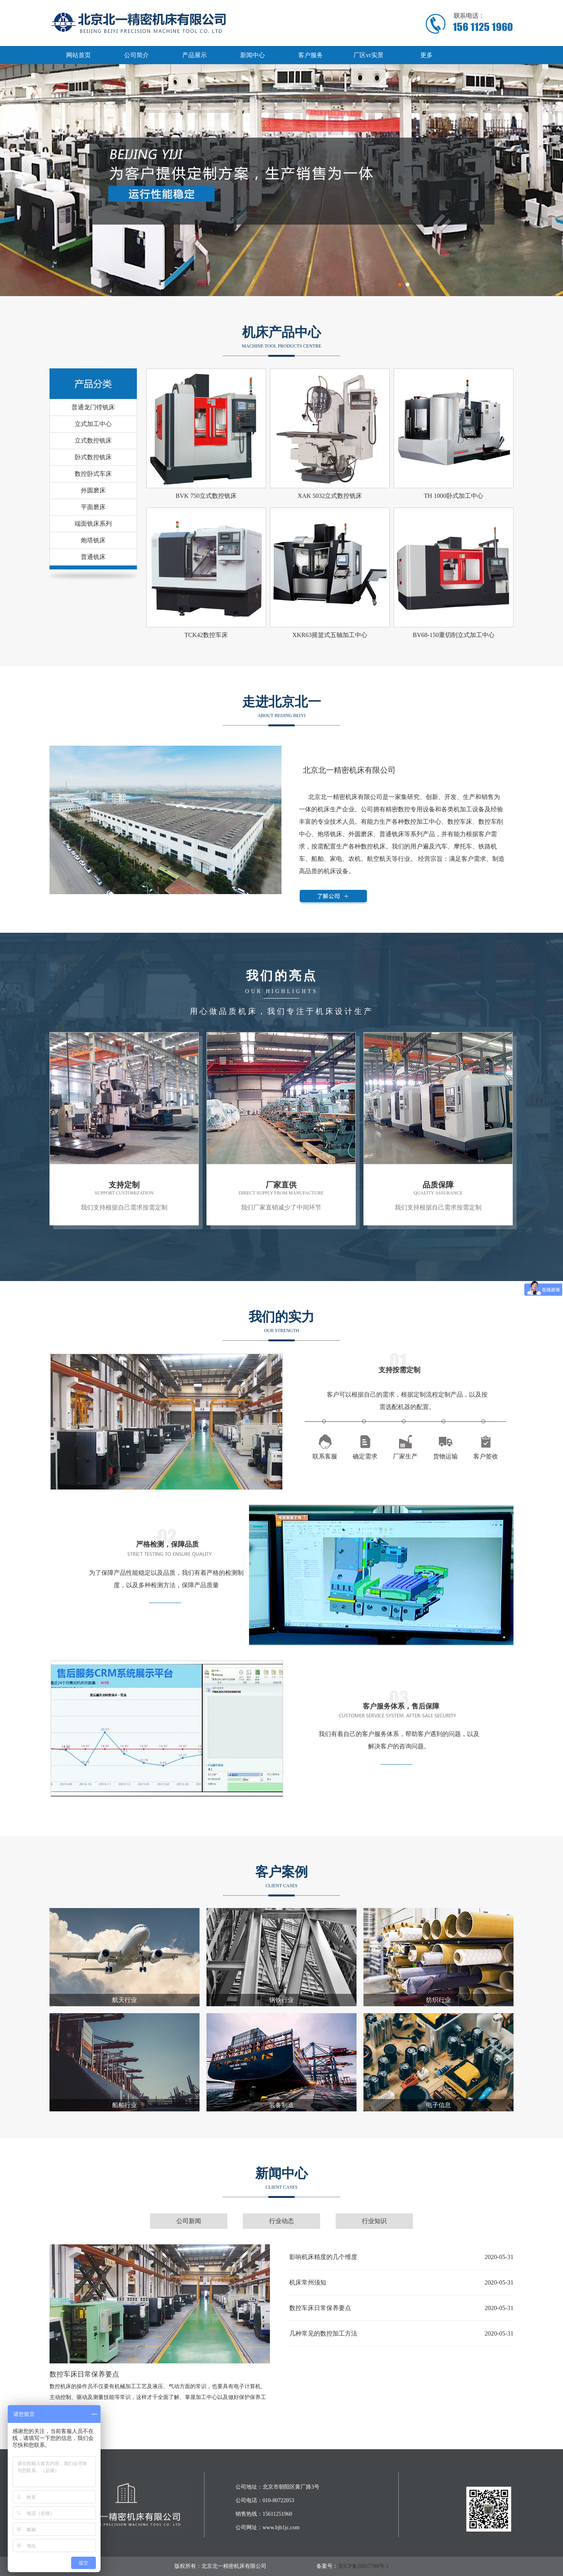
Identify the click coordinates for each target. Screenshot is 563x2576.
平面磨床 (93, 507)
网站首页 (78, 55)
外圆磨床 (93, 490)
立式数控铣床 (93, 440)
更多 (426, 55)
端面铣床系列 (93, 523)
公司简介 (136, 55)
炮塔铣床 (93, 540)
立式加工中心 (93, 424)
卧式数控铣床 (93, 457)
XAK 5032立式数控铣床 (330, 495)
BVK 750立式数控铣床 (206, 495)
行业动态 (281, 2221)
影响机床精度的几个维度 (323, 2257)
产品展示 (194, 55)
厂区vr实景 (368, 55)
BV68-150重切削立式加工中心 (454, 635)
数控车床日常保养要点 (84, 2374)
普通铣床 (93, 557)
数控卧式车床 (93, 473)
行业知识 (374, 2221)
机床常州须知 (307, 2282)
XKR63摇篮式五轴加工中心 (329, 635)
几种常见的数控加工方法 (323, 2333)
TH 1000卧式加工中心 (453, 495)
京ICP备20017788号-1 (363, 2566)
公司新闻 (188, 2221)
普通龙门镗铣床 (93, 407)
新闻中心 (252, 55)
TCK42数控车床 (206, 635)
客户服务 (310, 55)
